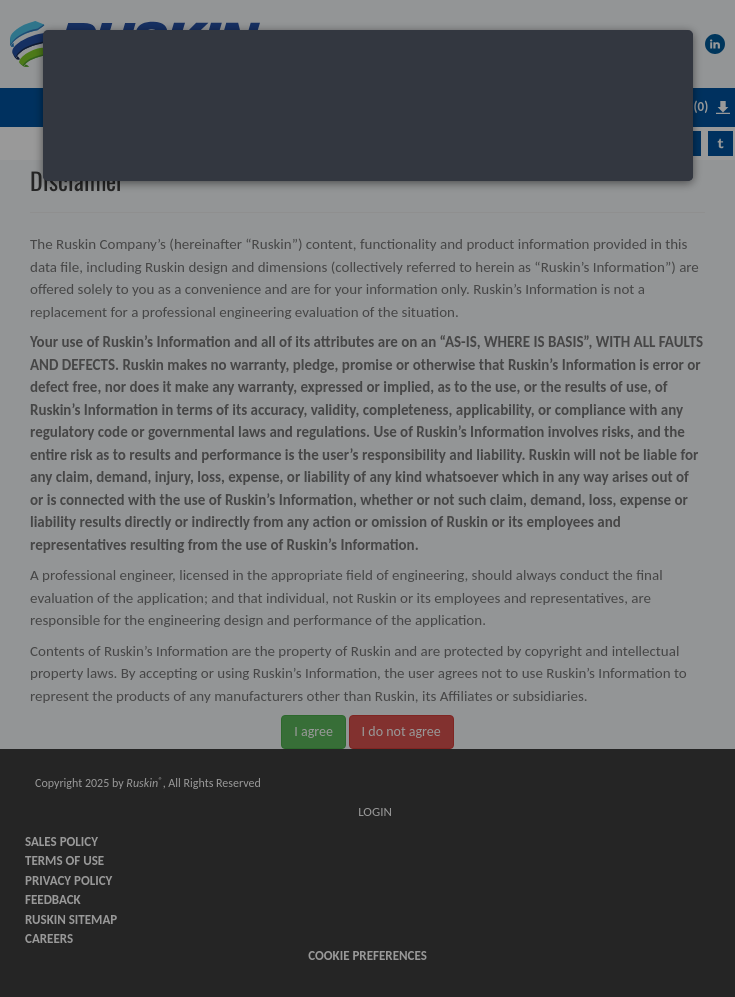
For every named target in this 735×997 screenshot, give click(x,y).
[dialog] (368, 105)
